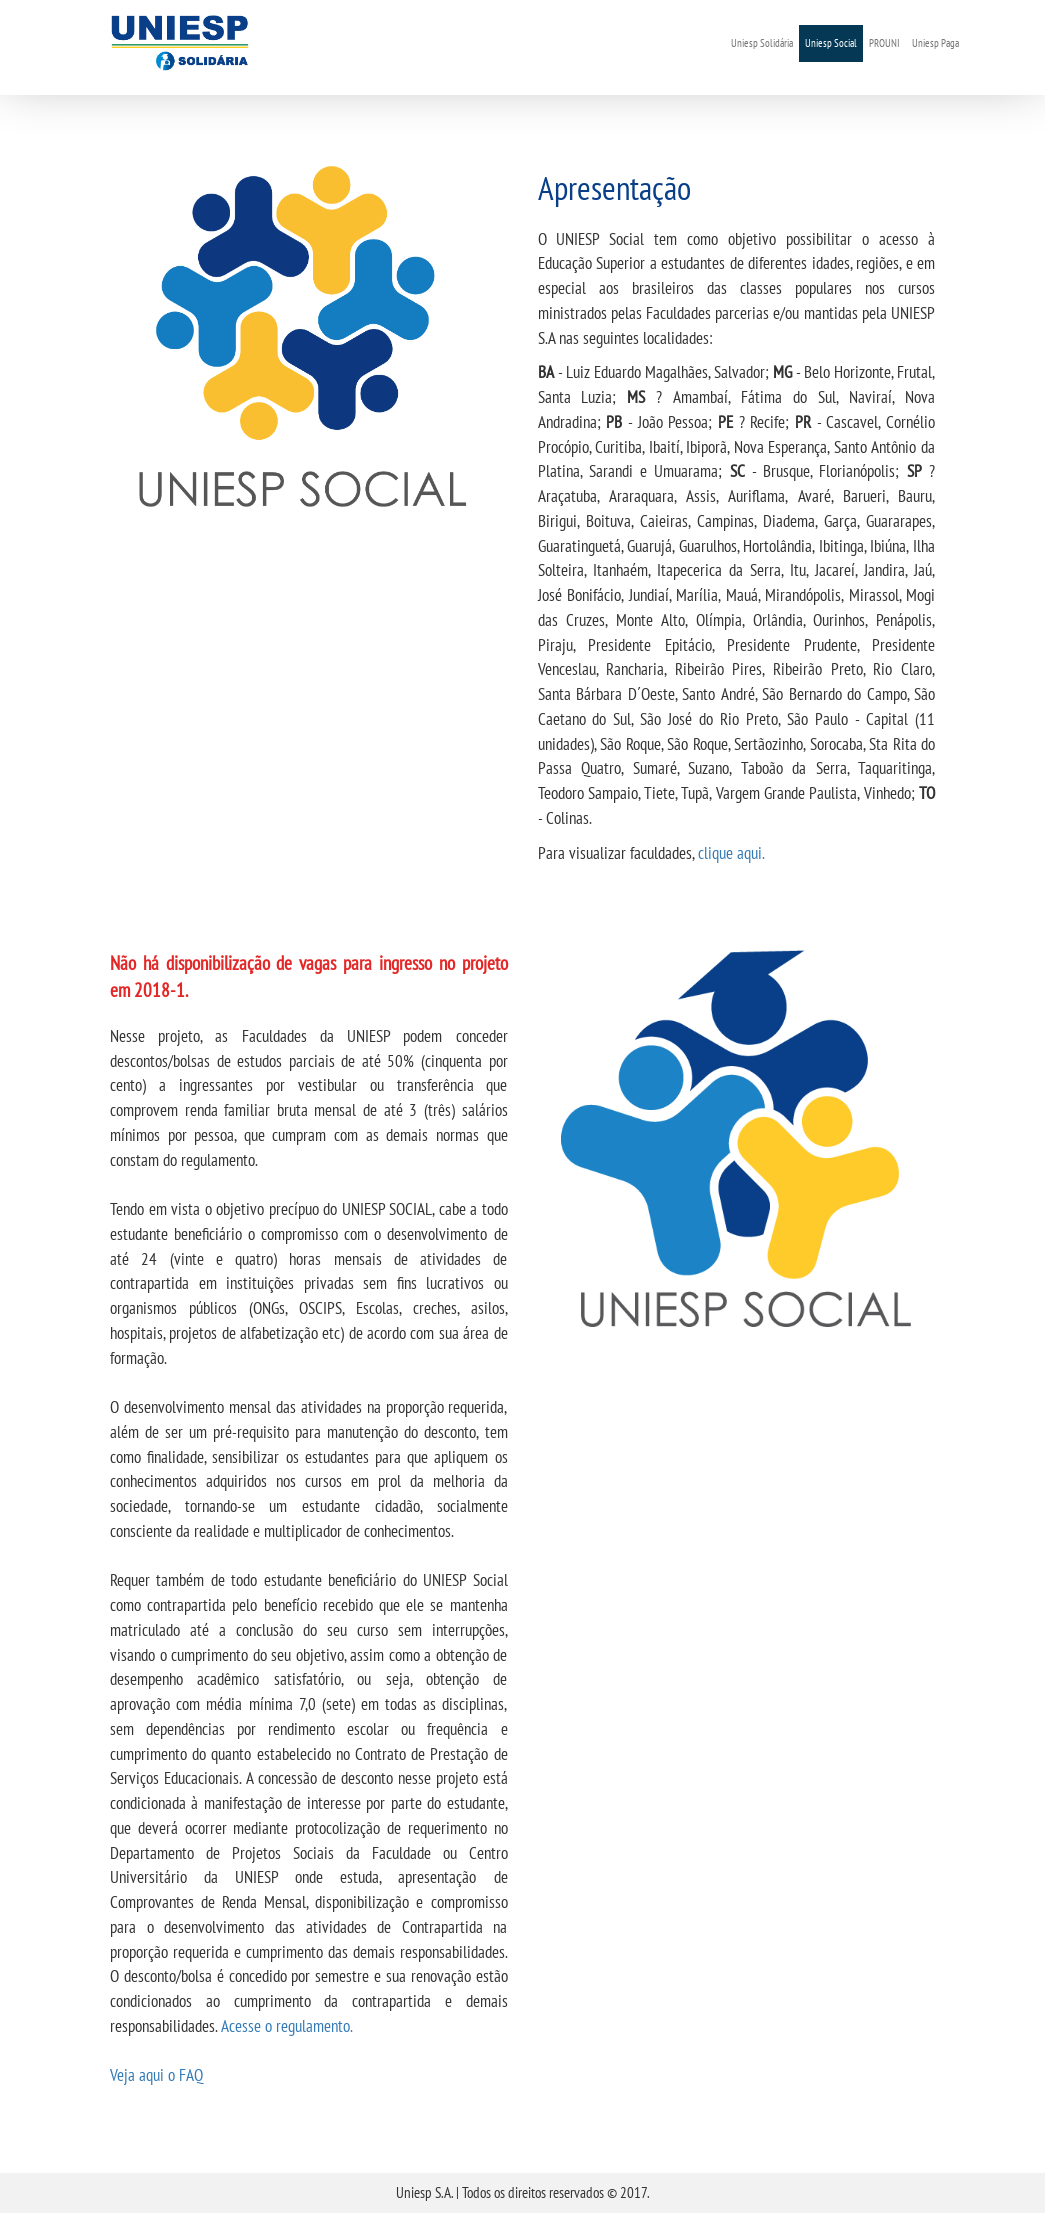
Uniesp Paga (935, 43)
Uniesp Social (831, 43)
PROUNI (884, 43)
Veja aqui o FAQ (156, 2074)
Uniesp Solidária (762, 43)
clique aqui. (731, 852)
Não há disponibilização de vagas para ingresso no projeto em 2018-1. (309, 976)
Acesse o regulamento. (287, 2025)
